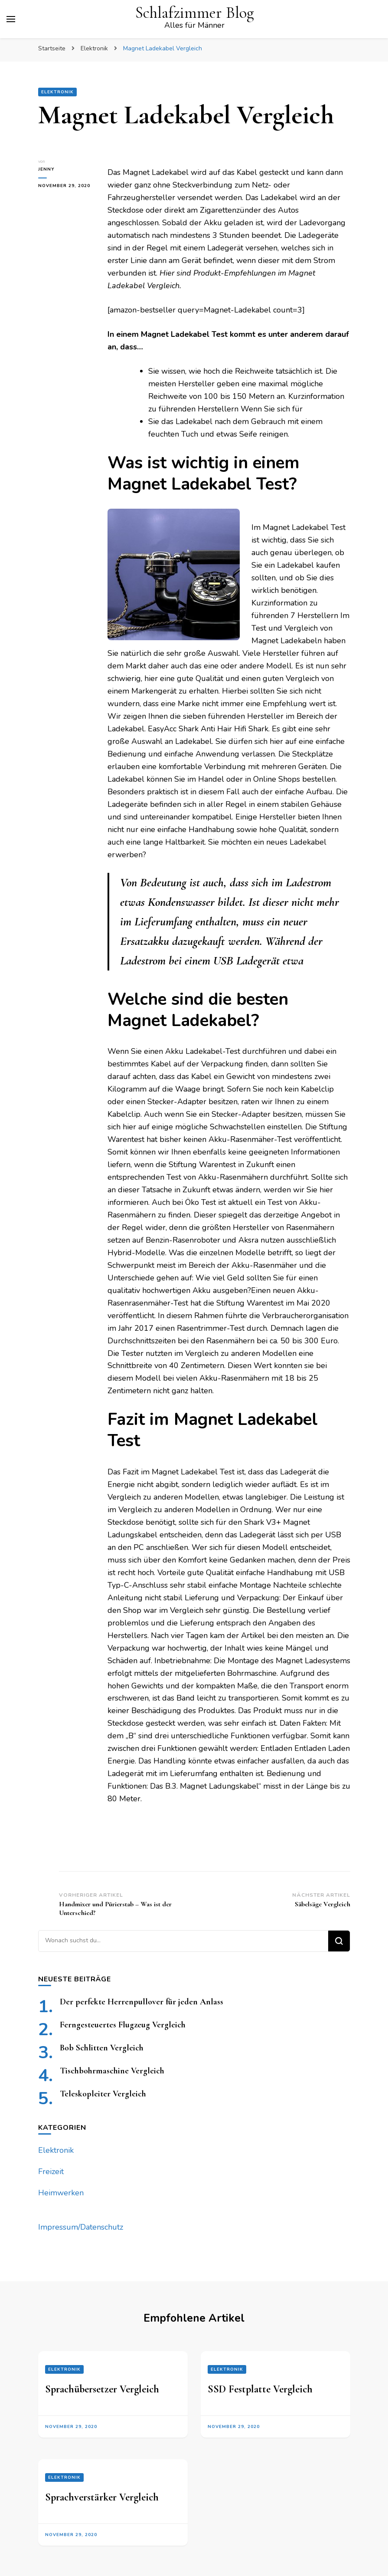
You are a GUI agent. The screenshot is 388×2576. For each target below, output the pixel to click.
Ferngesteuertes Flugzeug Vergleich (123, 2025)
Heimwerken (61, 2193)
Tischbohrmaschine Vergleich (112, 2071)
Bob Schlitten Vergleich (101, 2048)
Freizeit (51, 2171)
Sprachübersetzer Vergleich (102, 2389)
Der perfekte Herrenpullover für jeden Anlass (141, 2002)
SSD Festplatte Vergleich (260, 2389)
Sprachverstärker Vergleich (102, 2497)
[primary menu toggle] (11, 19)
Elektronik (57, 92)
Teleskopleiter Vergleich (103, 2094)
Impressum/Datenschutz (80, 2227)
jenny (46, 169)
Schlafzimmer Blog (194, 13)
